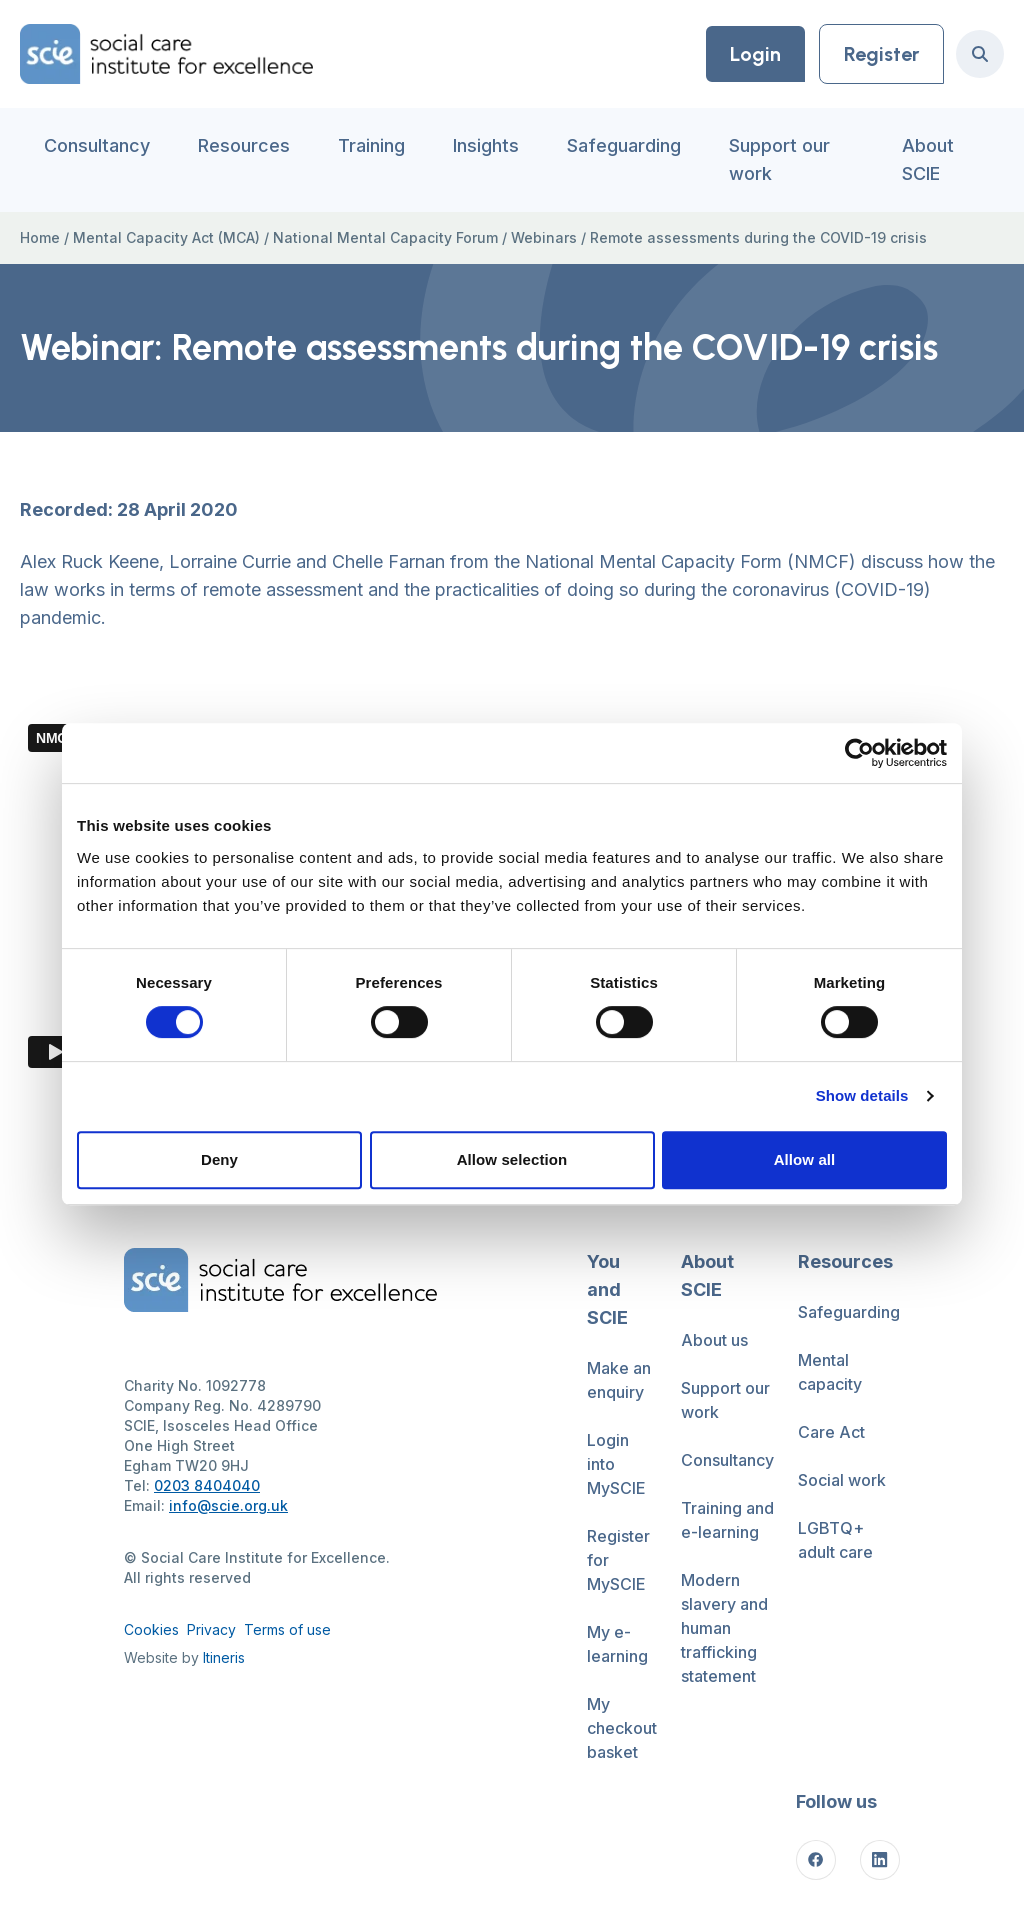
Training (371, 145)
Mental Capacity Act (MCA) (166, 237)
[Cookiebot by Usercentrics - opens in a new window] (859, 753)
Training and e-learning (727, 1520)
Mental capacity (830, 1372)
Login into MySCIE (616, 1464)
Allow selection (512, 1159)
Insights (486, 145)
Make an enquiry (619, 1380)
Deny (219, 1159)
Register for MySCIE (618, 1560)
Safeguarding (624, 145)
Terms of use (287, 1629)
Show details (862, 1095)
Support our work (779, 159)
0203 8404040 (207, 1485)
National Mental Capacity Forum (385, 237)
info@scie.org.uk (228, 1505)
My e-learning (617, 1644)
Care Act (831, 1432)
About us (714, 1340)
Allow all (805, 1159)
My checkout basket (622, 1728)
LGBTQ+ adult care (835, 1540)
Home (40, 237)
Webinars (544, 237)
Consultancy (97, 145)
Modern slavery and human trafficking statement (724, 1628)
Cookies (151, 1629)
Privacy (211, 1629)
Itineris (224, 1657)
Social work (842, 1480)
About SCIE (928, 159)
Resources (244, 145)
